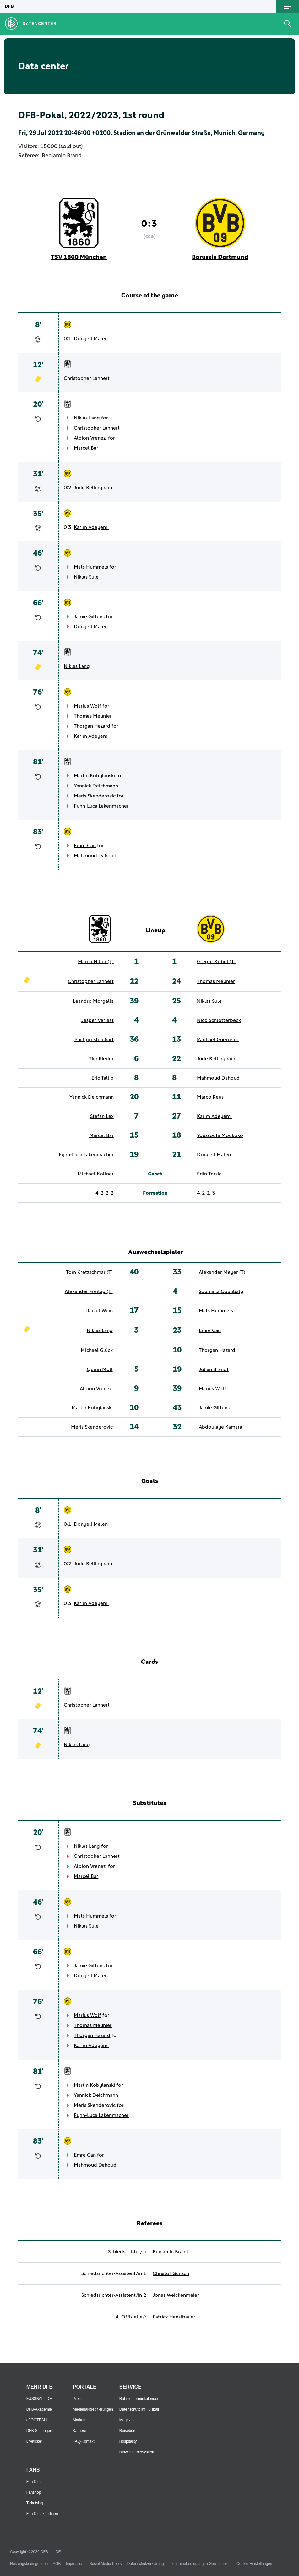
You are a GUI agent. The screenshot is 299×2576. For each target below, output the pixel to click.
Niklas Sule (86, 577)
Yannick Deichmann (96, 785)
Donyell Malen (91, 338)
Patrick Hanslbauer (174, 2316)
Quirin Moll (100, 1369)
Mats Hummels (91, 566)
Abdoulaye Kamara (220, 1427)
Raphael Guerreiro (218, 1039)
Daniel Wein (99, 1310)
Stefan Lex (102, 1116)
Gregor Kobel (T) (216, 961)
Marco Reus (210, 1097)
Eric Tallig (102, 1077)
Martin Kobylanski (94, 775)
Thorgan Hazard (92, 726)
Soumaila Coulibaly (221, 1291)
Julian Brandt (214, 1369)
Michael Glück (97, 1350)
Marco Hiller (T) (96, 961)
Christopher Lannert (87, 378)
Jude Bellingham (93, 487)
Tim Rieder (101, 1058)
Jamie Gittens (89, 616)
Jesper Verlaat (97, 1020)
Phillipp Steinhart (94, 1039)
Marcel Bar (86, 448)
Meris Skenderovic (95, 795)
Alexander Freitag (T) (89, 1291)
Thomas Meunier (93, 716)
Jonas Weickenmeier (176, 2295)
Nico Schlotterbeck (219, 1020)
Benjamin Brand (62, 155)
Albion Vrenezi (90, 438)
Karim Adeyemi (91, 527)
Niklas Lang (87, 417)
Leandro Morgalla (93, 1001)
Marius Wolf (87, 705)
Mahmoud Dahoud (95, 855)
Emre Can (85, 845)
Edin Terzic (209, 1173)
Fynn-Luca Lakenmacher (101, 805)
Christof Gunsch (171, 2273)
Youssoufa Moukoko (220, 1135)
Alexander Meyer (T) (222, 1272)
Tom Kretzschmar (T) (89, 1272)
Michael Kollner (96, 1173)
